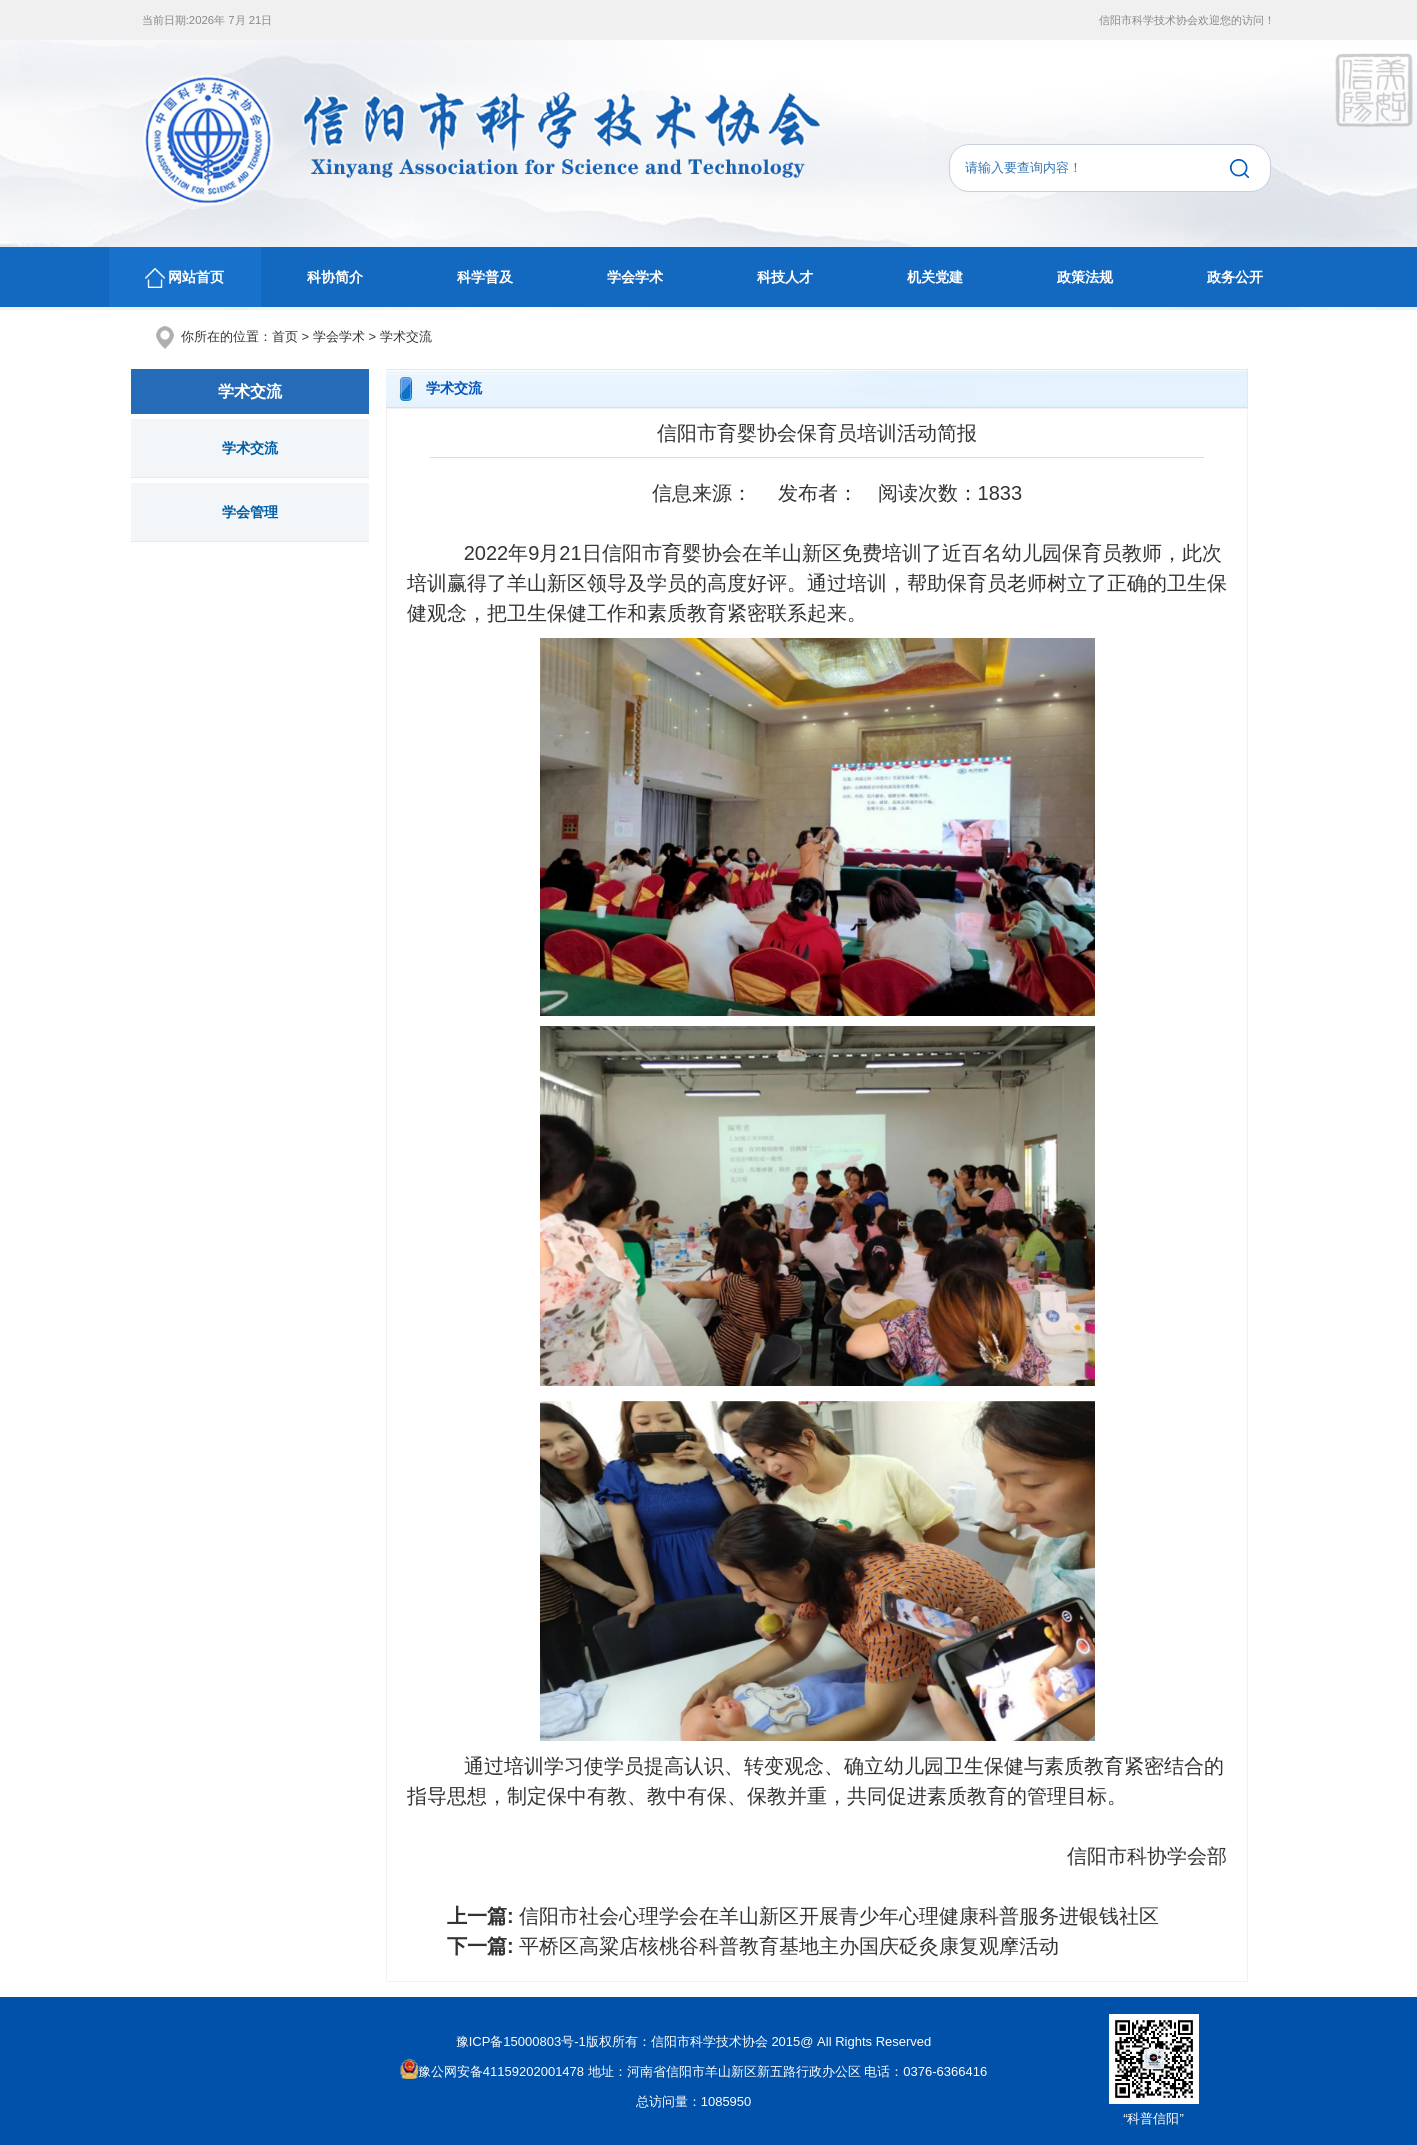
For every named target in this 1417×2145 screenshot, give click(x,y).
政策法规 (1085, 277)
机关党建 (935, 277)
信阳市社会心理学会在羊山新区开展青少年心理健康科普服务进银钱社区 (839, 1916)
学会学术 (635, 277)
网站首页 (185, 278)
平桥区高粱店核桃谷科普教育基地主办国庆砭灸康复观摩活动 (789, 1946)
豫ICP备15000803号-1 (521, 2041)
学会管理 (250, 512)
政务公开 (1235, 277)
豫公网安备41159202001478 (492, 2071)
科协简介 (335, 277)
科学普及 (485, 277)
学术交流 (406, 336)
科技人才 (785, 277)
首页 (285, 336)
